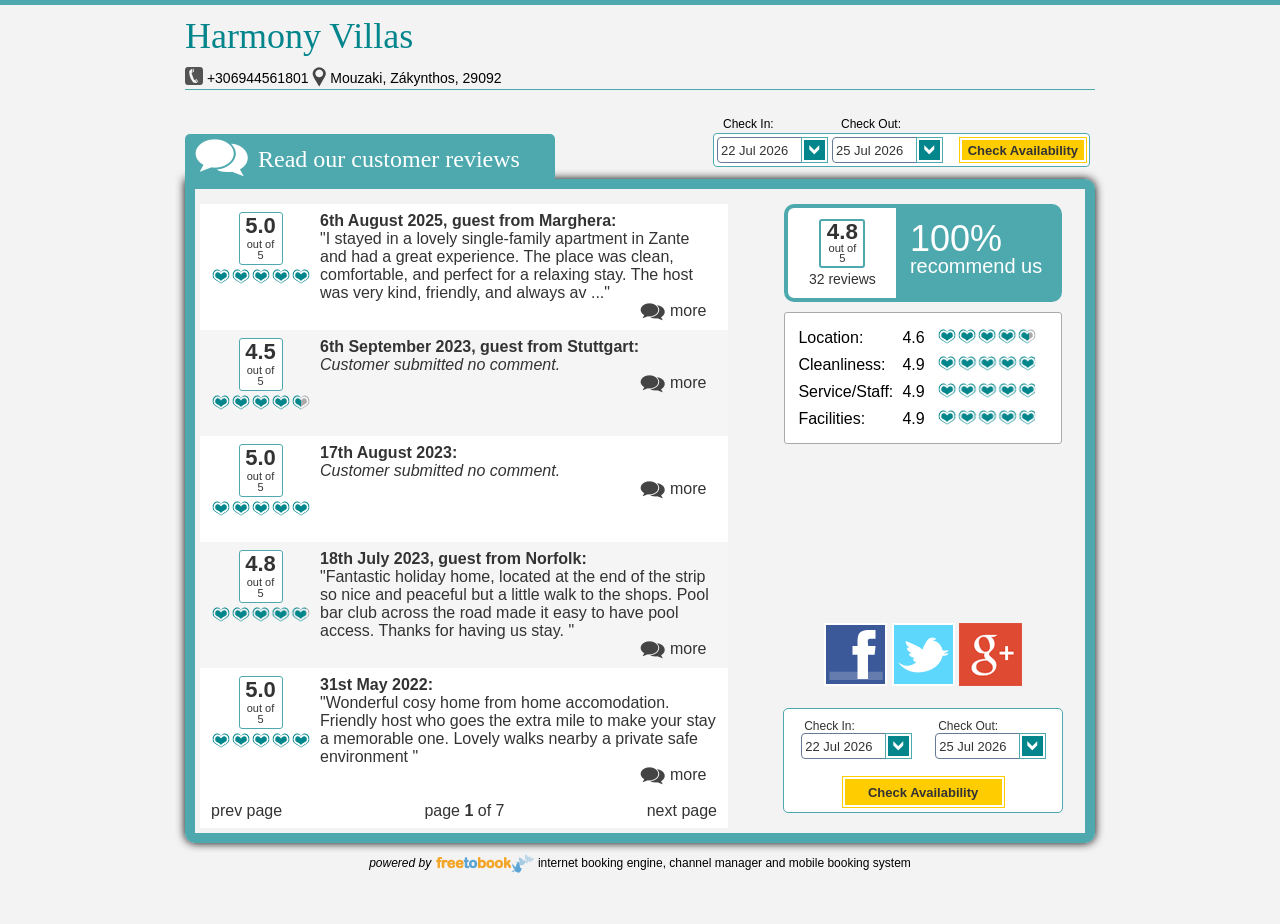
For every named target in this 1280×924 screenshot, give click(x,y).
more (688, 310)
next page (682, 810)
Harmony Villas (299, 36)
